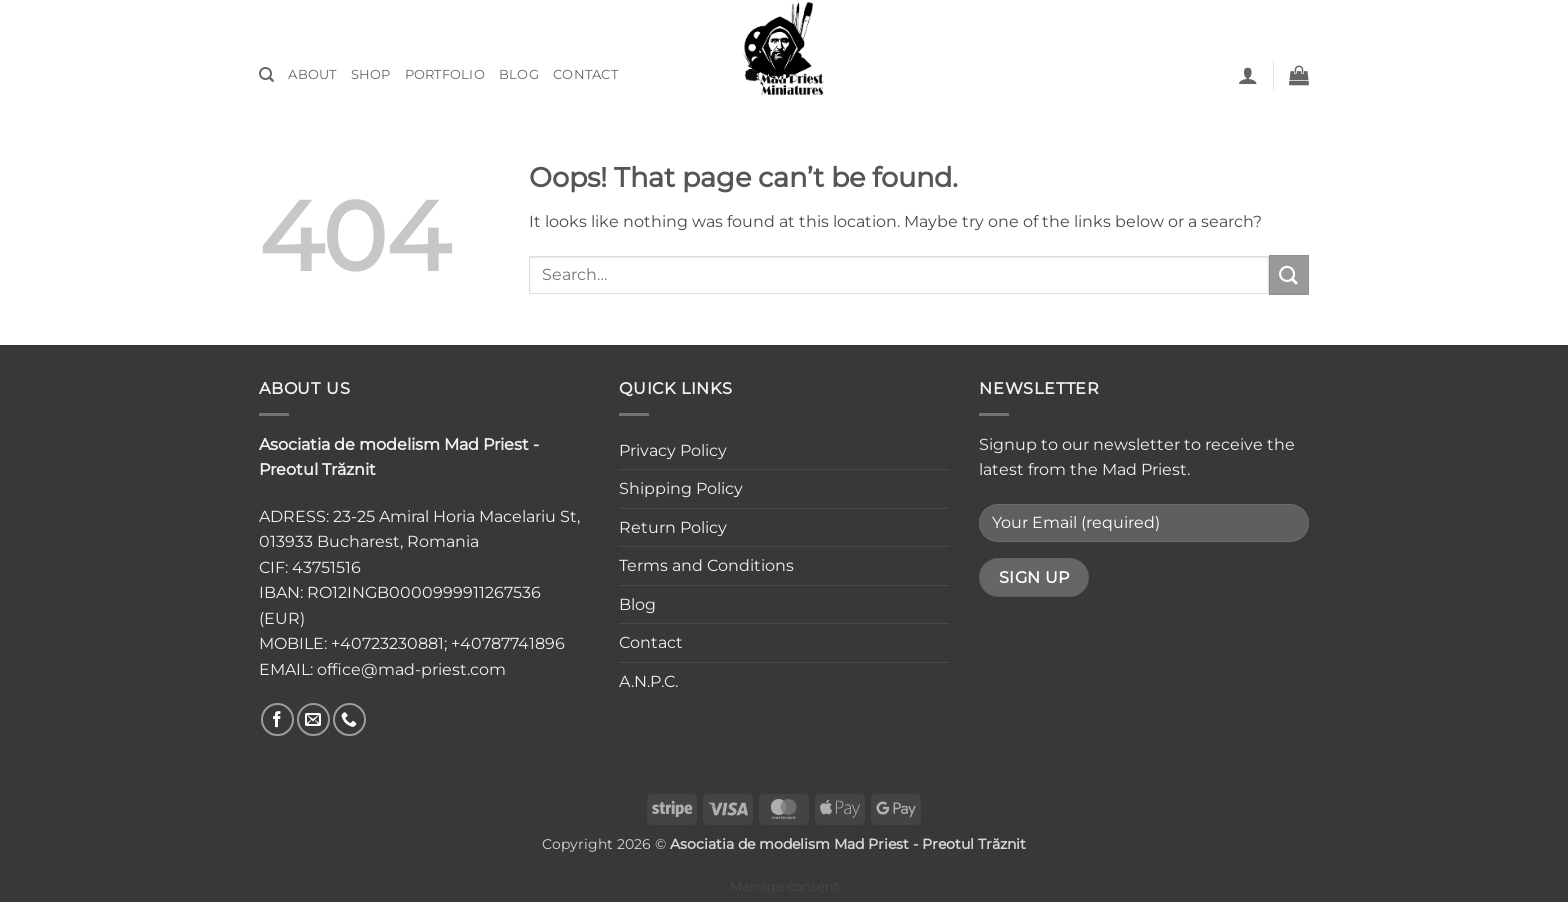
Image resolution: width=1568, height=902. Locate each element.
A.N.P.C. (648, 681)
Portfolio (445, 74)
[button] (1248, 75)
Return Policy (673, 527)
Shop (371, 74)
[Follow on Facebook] (277, 719)
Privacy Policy (673, 450)
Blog (519, 74)
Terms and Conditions (706, 565)
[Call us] (349, 719)
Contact (585, 74)
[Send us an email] (313, 719)
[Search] (266, 75)
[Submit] (1289, 274)
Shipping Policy (681, 488)
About (312, 74)
